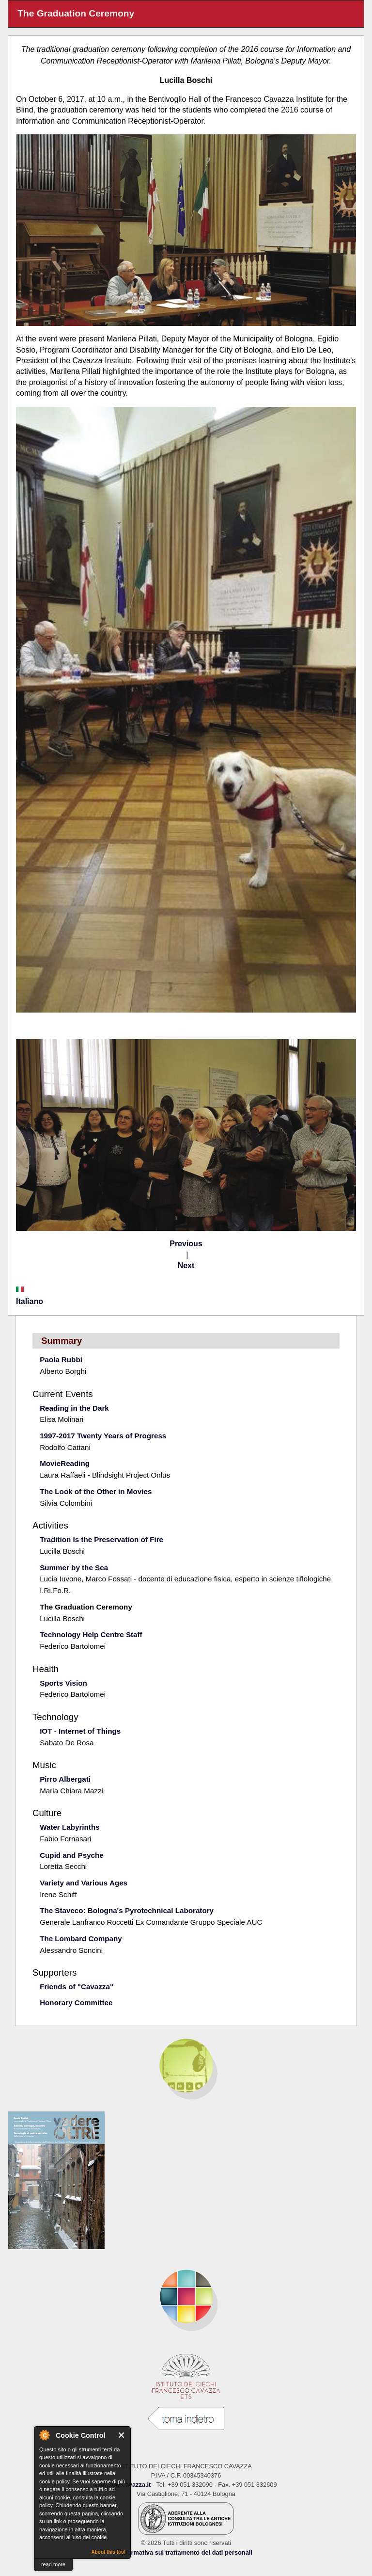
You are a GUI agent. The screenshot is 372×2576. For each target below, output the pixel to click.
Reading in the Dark (74, 1408)
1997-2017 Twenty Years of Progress (103, 1436)
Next (186, 1265)
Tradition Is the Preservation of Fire (101, 1539)
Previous (186, 1244)
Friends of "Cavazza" (76, 1986)
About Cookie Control (44, 2435)
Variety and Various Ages (83, 1883)
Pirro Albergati (65, 1779)
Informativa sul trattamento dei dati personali (186, 2552)
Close (122, 2435)
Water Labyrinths (70, 1827)
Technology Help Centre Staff (91, 1634)
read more (53, 2564)
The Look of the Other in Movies (96, 1491)
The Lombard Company (81, 1938)
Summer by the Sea (74, 1567)
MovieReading (65, 1463)
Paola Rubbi (61, 1359)
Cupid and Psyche (72, 1855)
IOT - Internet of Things (80, 1731)
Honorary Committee (76, 2002)
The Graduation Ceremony (86, 1607)
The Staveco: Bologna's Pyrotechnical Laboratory (127, 1910)
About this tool (108, 2552)
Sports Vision (63, 1683)
